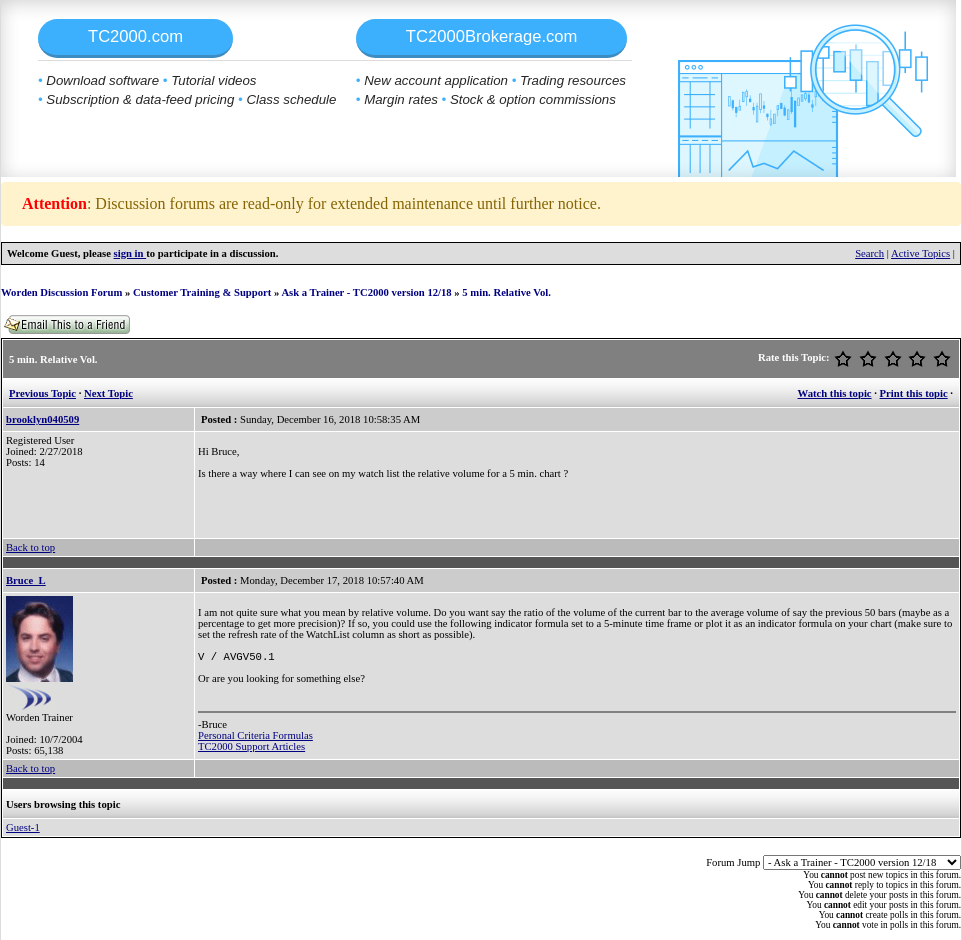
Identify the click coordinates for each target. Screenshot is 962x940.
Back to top (30, 547)
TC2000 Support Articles (251, 748)
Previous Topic (42, 393)
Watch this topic (835, 393)
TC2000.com (135, 36)
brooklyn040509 (42, 419)
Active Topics (920, 253)
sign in (130, 253)
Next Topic (108, 393)
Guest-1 (23, 827)
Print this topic (914, 393)
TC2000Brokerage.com (492, 36)
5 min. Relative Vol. (506, 292)
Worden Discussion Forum (61, 292)
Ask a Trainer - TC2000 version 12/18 (366, 292)
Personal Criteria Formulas (255, 737)
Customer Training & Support (202, 292)
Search (869, 253)
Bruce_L (26, 580)
